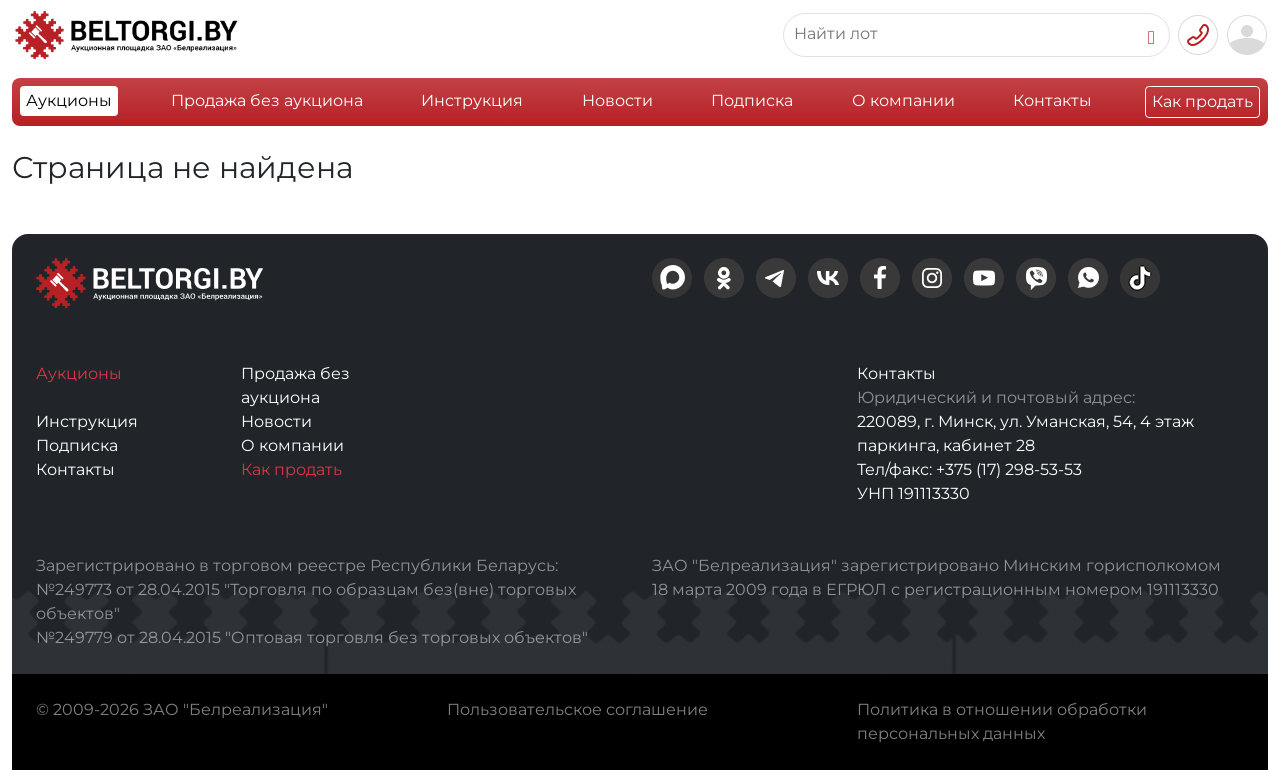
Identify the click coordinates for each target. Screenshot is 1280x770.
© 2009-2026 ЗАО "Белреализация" (182, 709)
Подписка (752, 100)
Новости (617, 100)
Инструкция (472, 100)
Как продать (1202, 101)
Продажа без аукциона (267, 100)
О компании (903, 100)
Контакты (1052, 100)
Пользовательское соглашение (577, 709)
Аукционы (69, 100)
